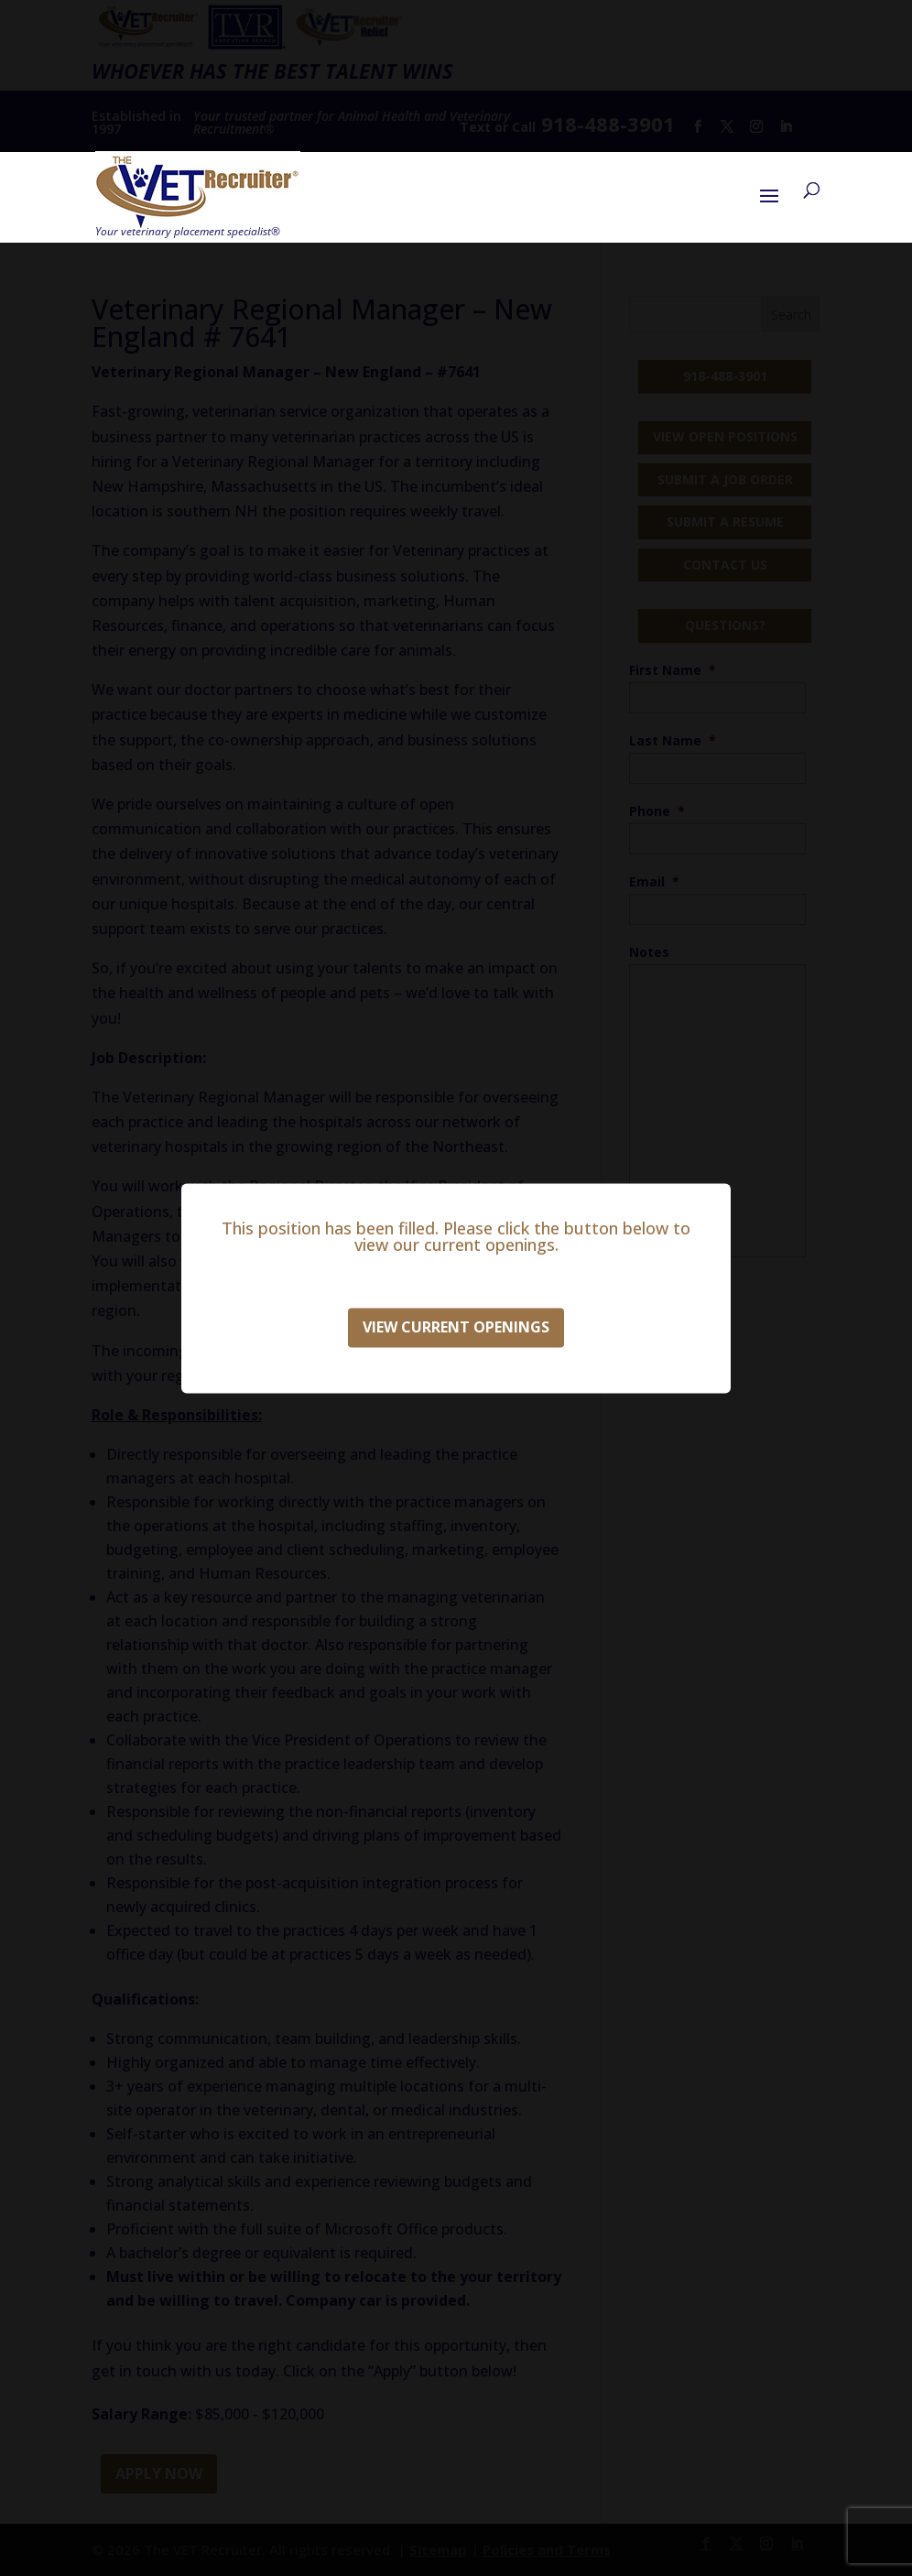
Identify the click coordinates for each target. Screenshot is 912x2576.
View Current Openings (456, 1327)
